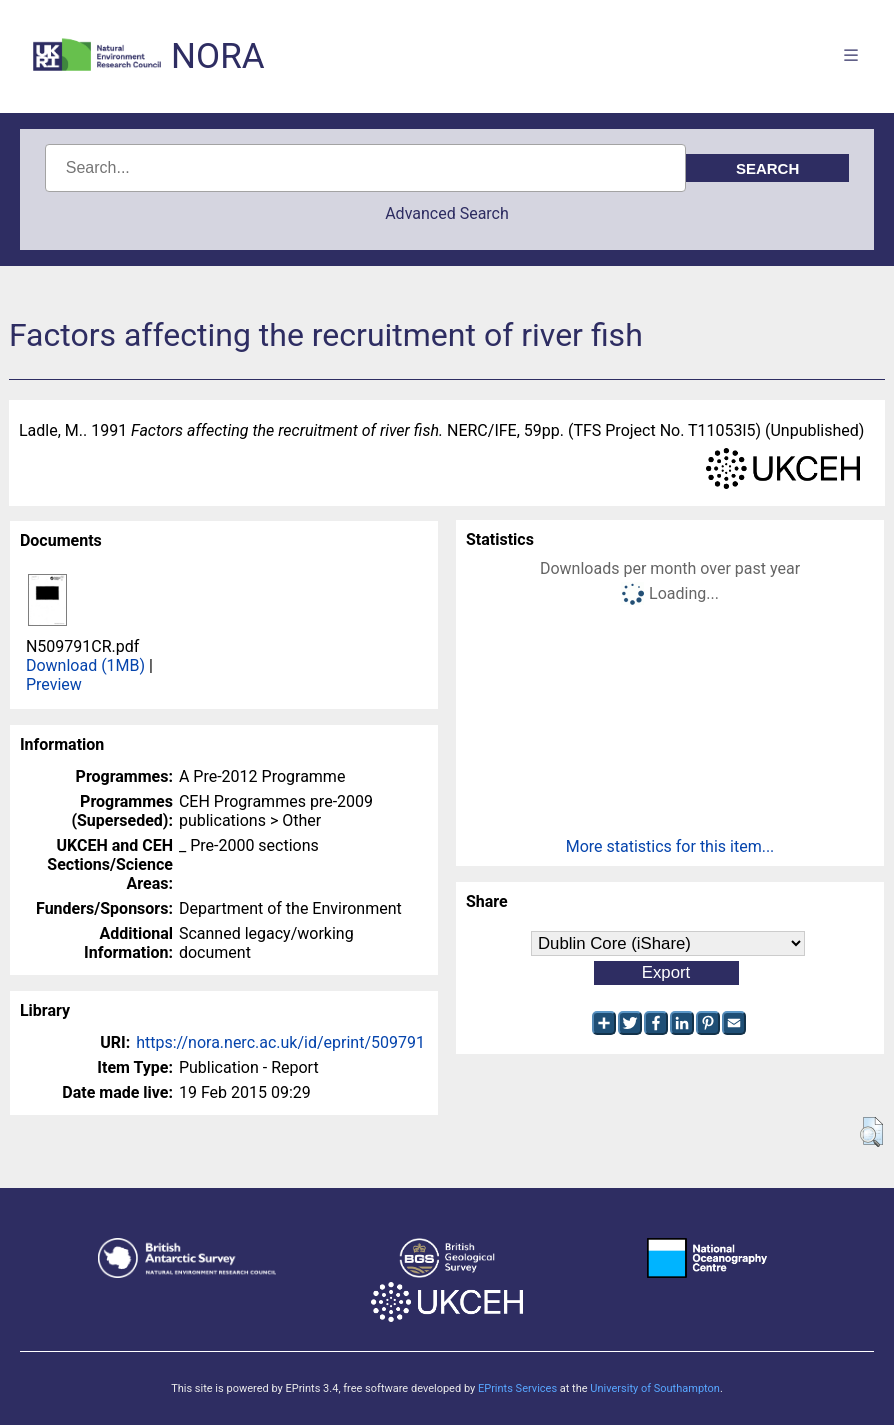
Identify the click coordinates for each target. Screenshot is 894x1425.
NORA (217, 56)
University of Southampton (655, 1388)
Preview (54, 684)
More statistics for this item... (670, 846)
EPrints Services (517, 1388)
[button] (871, 1132)
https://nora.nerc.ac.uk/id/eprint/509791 (280, 1042)
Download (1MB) (85, 665)
